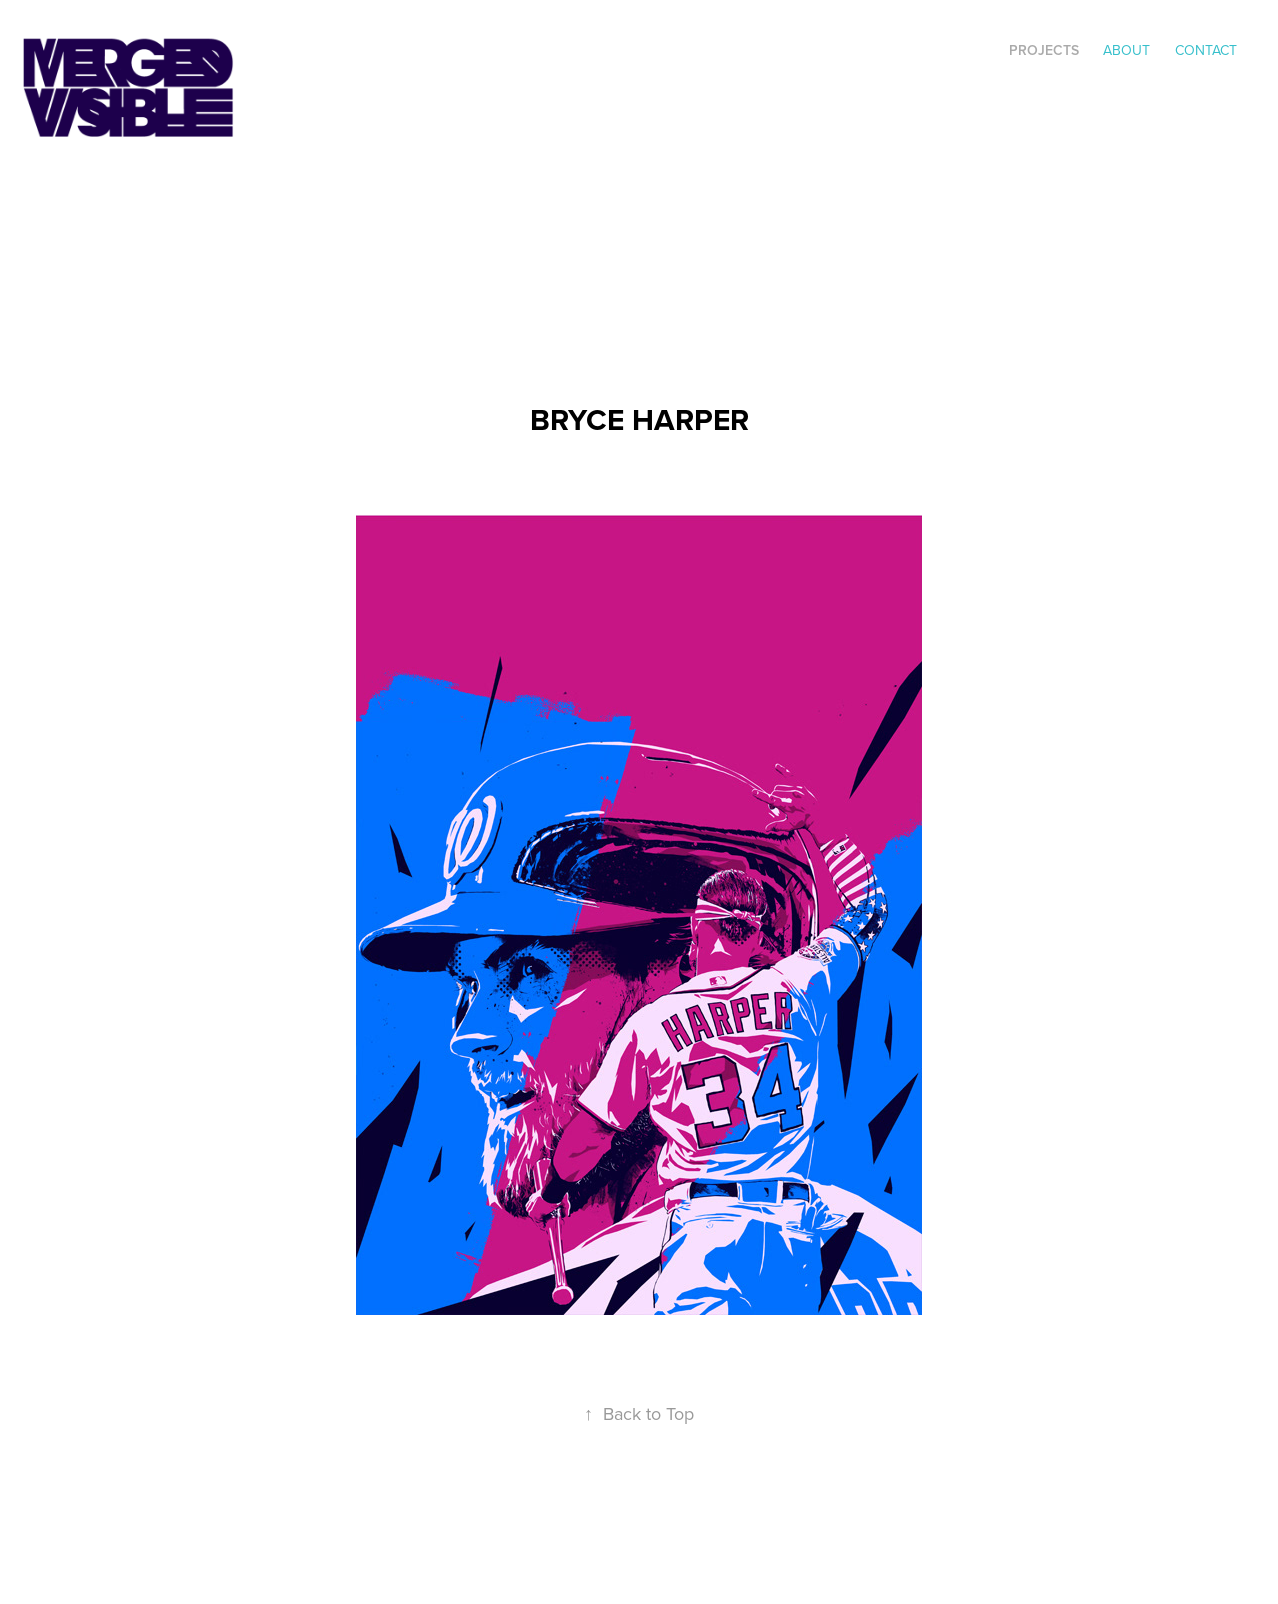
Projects (1044, 50)
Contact (1206, 50)
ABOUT (1126, 50)
